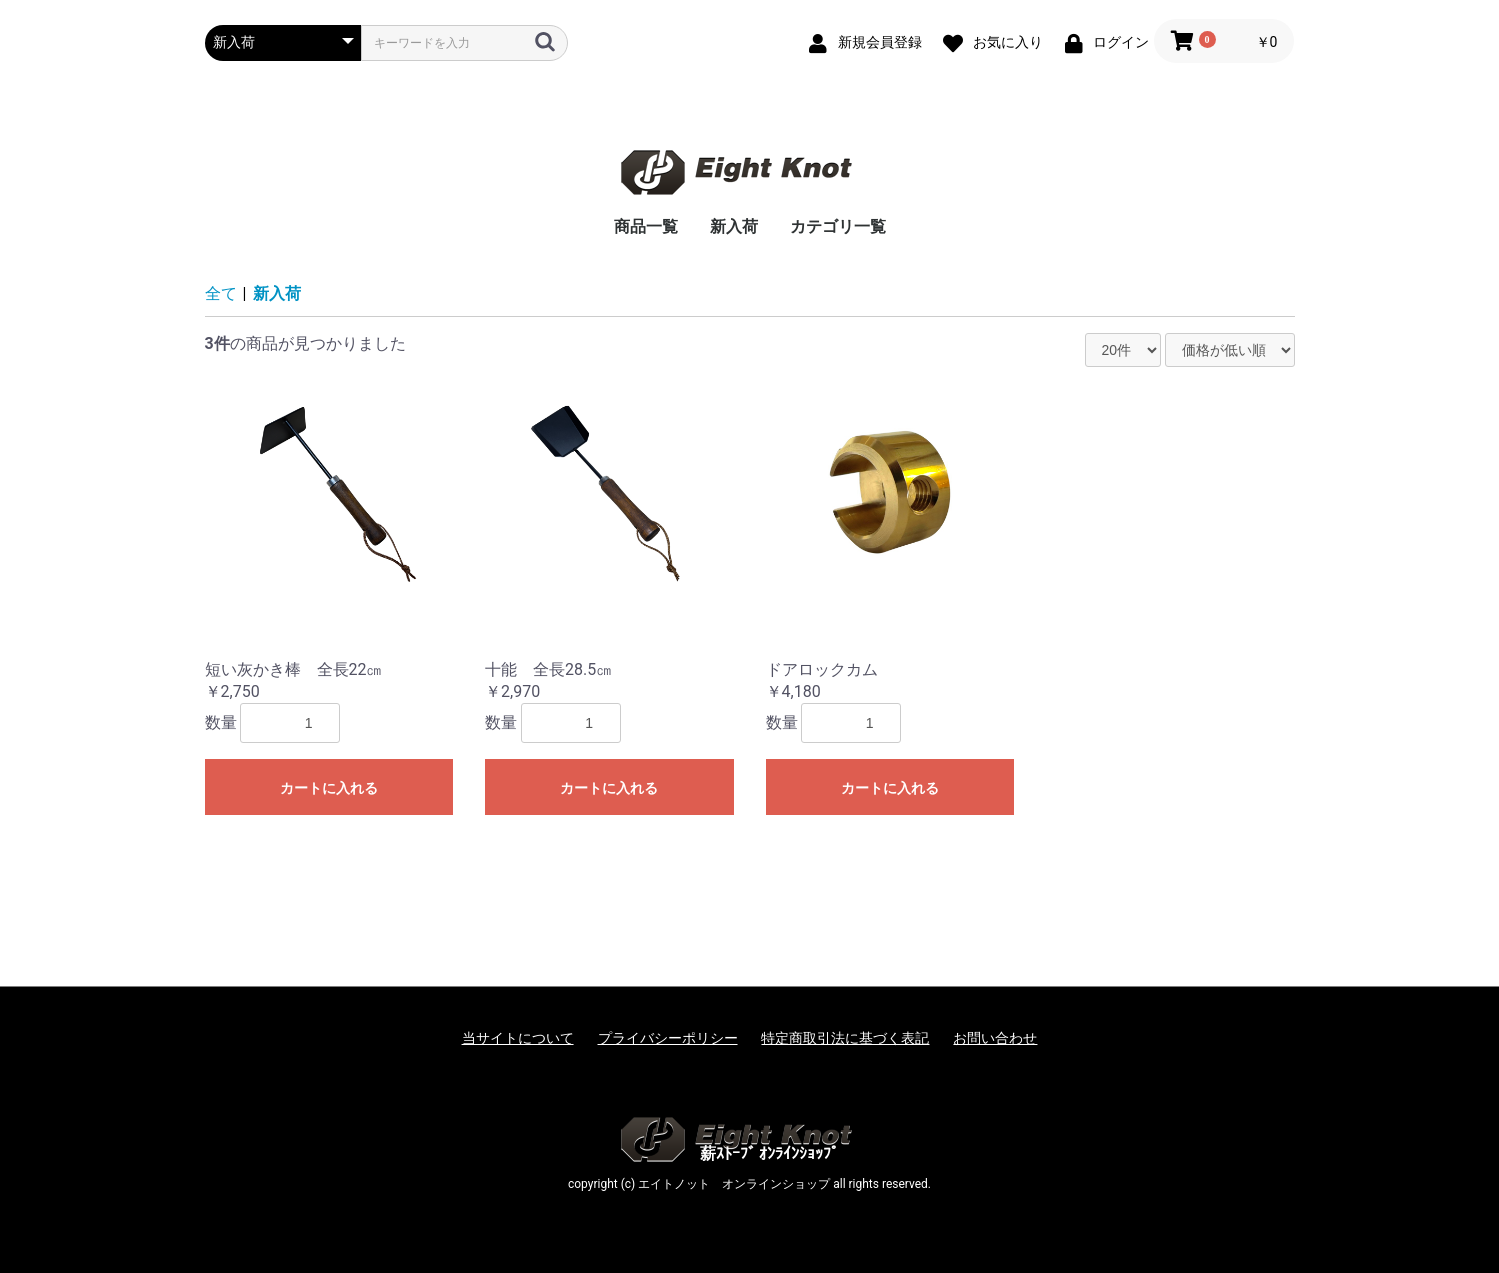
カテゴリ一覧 (838, 226)
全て (221, 293)
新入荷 (734, 226)
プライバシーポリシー (668, 1038)
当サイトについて (518, 1038)
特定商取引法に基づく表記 (845, 1038)
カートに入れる (329, 788)
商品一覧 (646, 226)
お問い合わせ (995, 1038)
